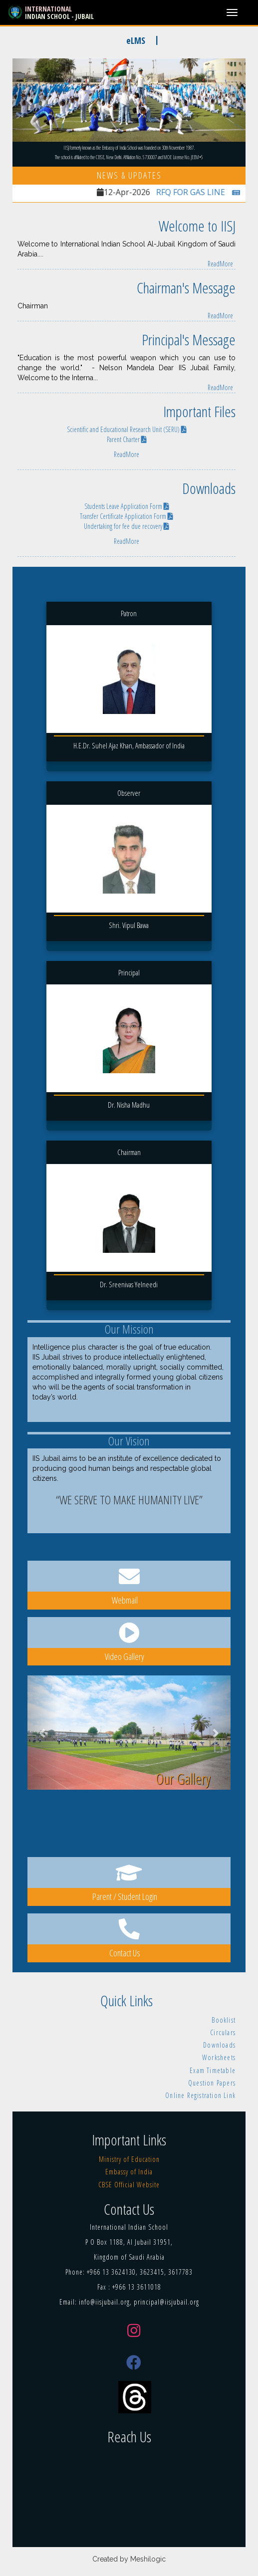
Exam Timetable (213, 2070)
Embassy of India (129, 2171)
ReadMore (220, 263)
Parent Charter (127, 439)
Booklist (224, 2020)
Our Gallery (183, 1778)
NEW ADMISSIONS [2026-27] (65, 40)
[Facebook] (134, 2362)
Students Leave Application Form (126, 506)
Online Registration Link (200, 2095)
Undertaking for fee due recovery (126, 526)
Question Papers (212, 2083)
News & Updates (129, 175)
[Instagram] (134, 2330)
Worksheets (219, 2057)
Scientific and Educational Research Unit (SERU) (127, 429)
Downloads (219, 2045)
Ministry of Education (129, 2159)
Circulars (223, 2032)
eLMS (142, 39)
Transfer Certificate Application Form (126, 516)
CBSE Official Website (129, 2184)
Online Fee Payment (207, 40)
